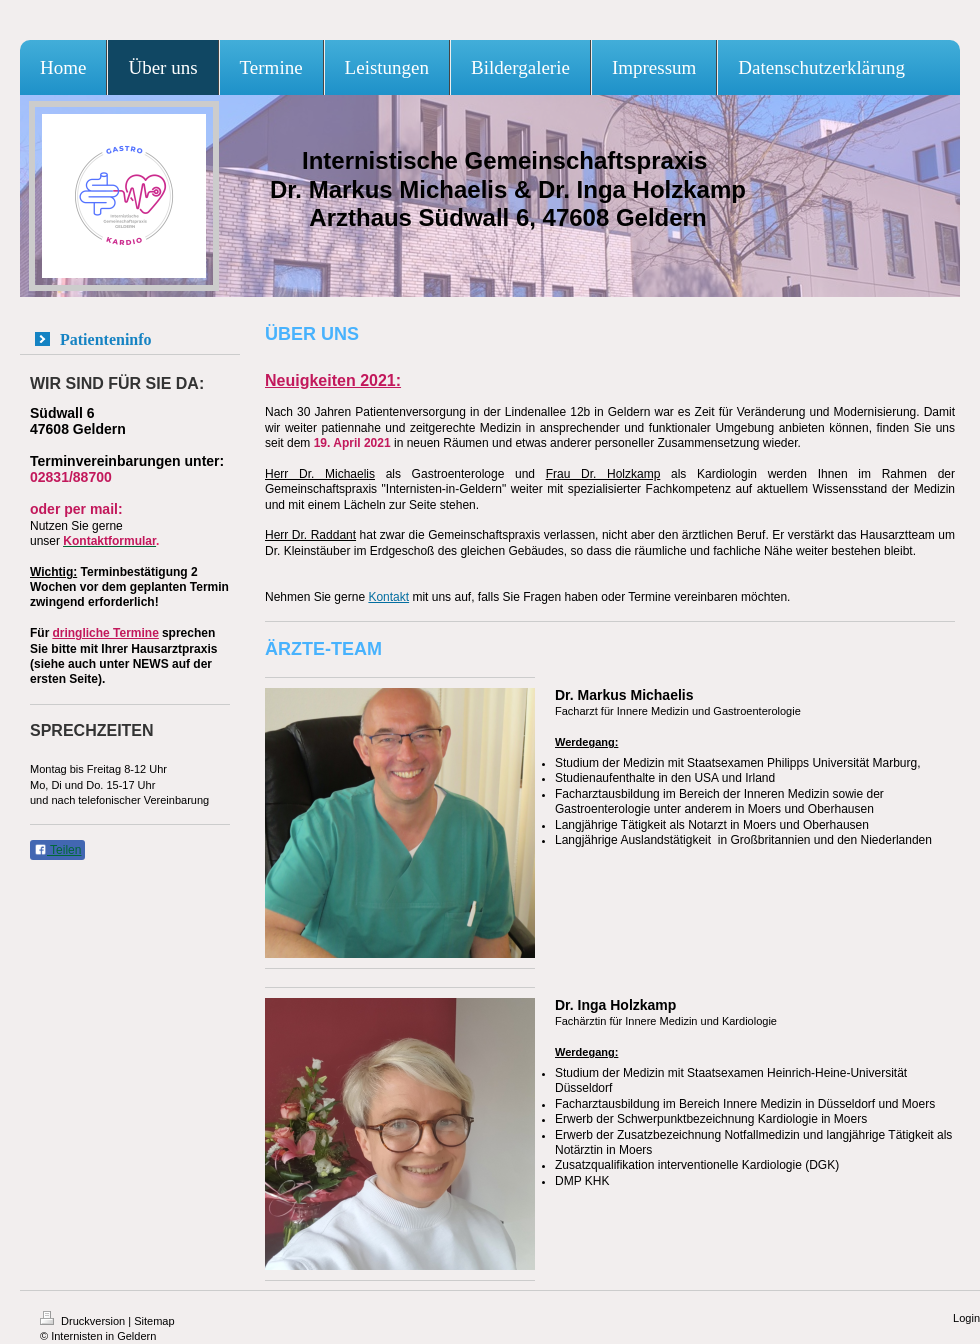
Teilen (57, 850)
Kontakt (388, 597)
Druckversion (84, 1321)
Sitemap (154, 1321)
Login (966, 1318)
